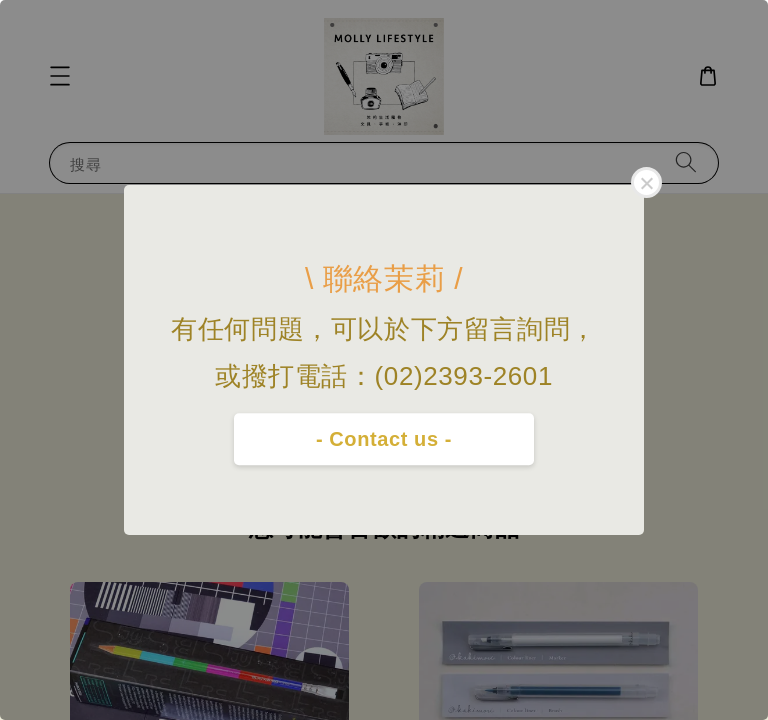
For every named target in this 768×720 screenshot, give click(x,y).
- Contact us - (384, 439)
